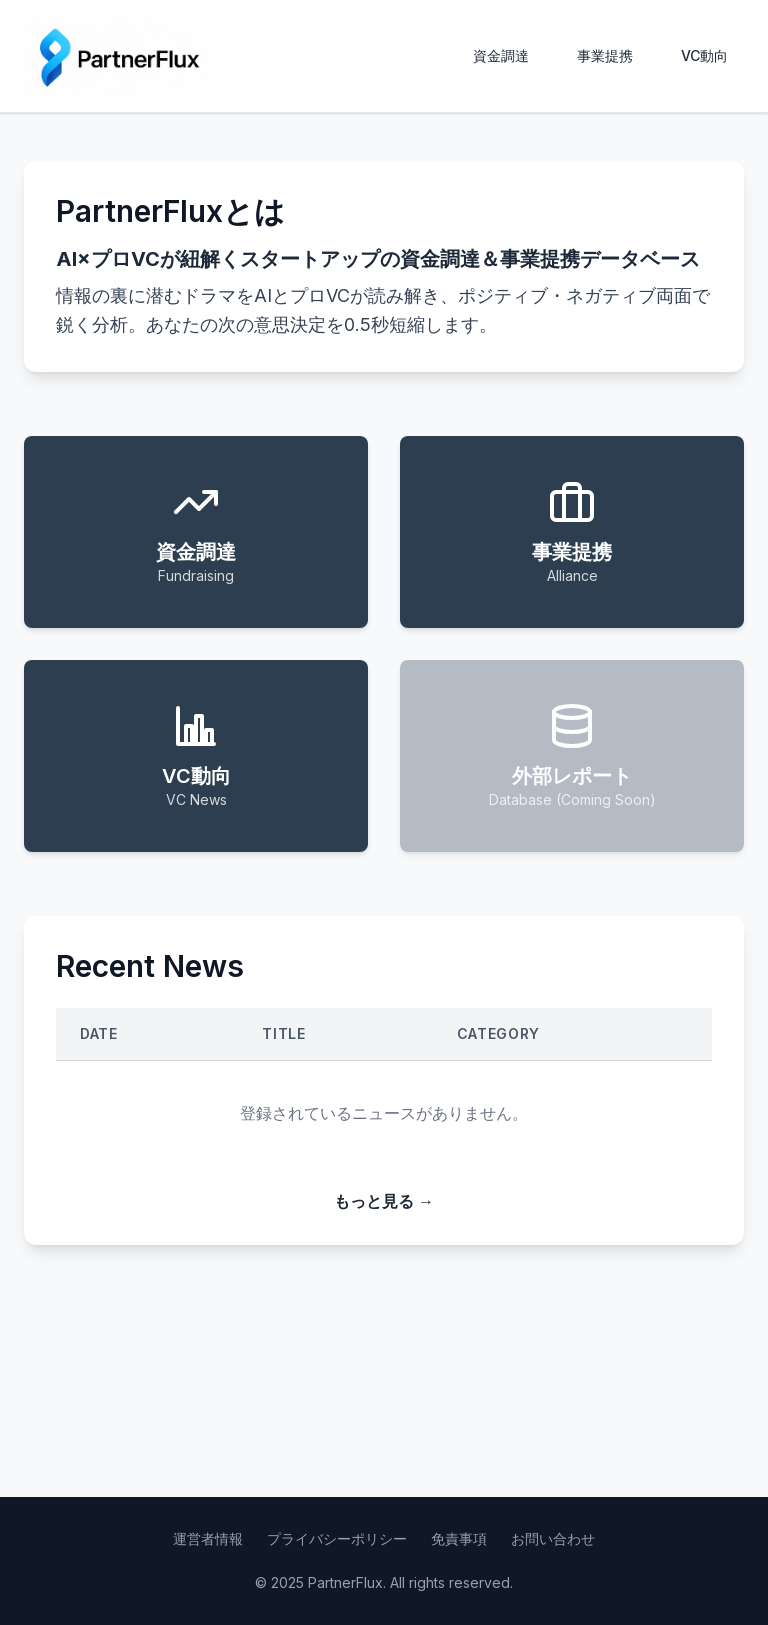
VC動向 (704, 55)
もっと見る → (384, 1201)
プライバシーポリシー (337, 1538)
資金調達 (501, 55)
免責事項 (459, 1538)
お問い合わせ (553, 1538)
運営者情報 (208, 1538)
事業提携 (605, 55)
